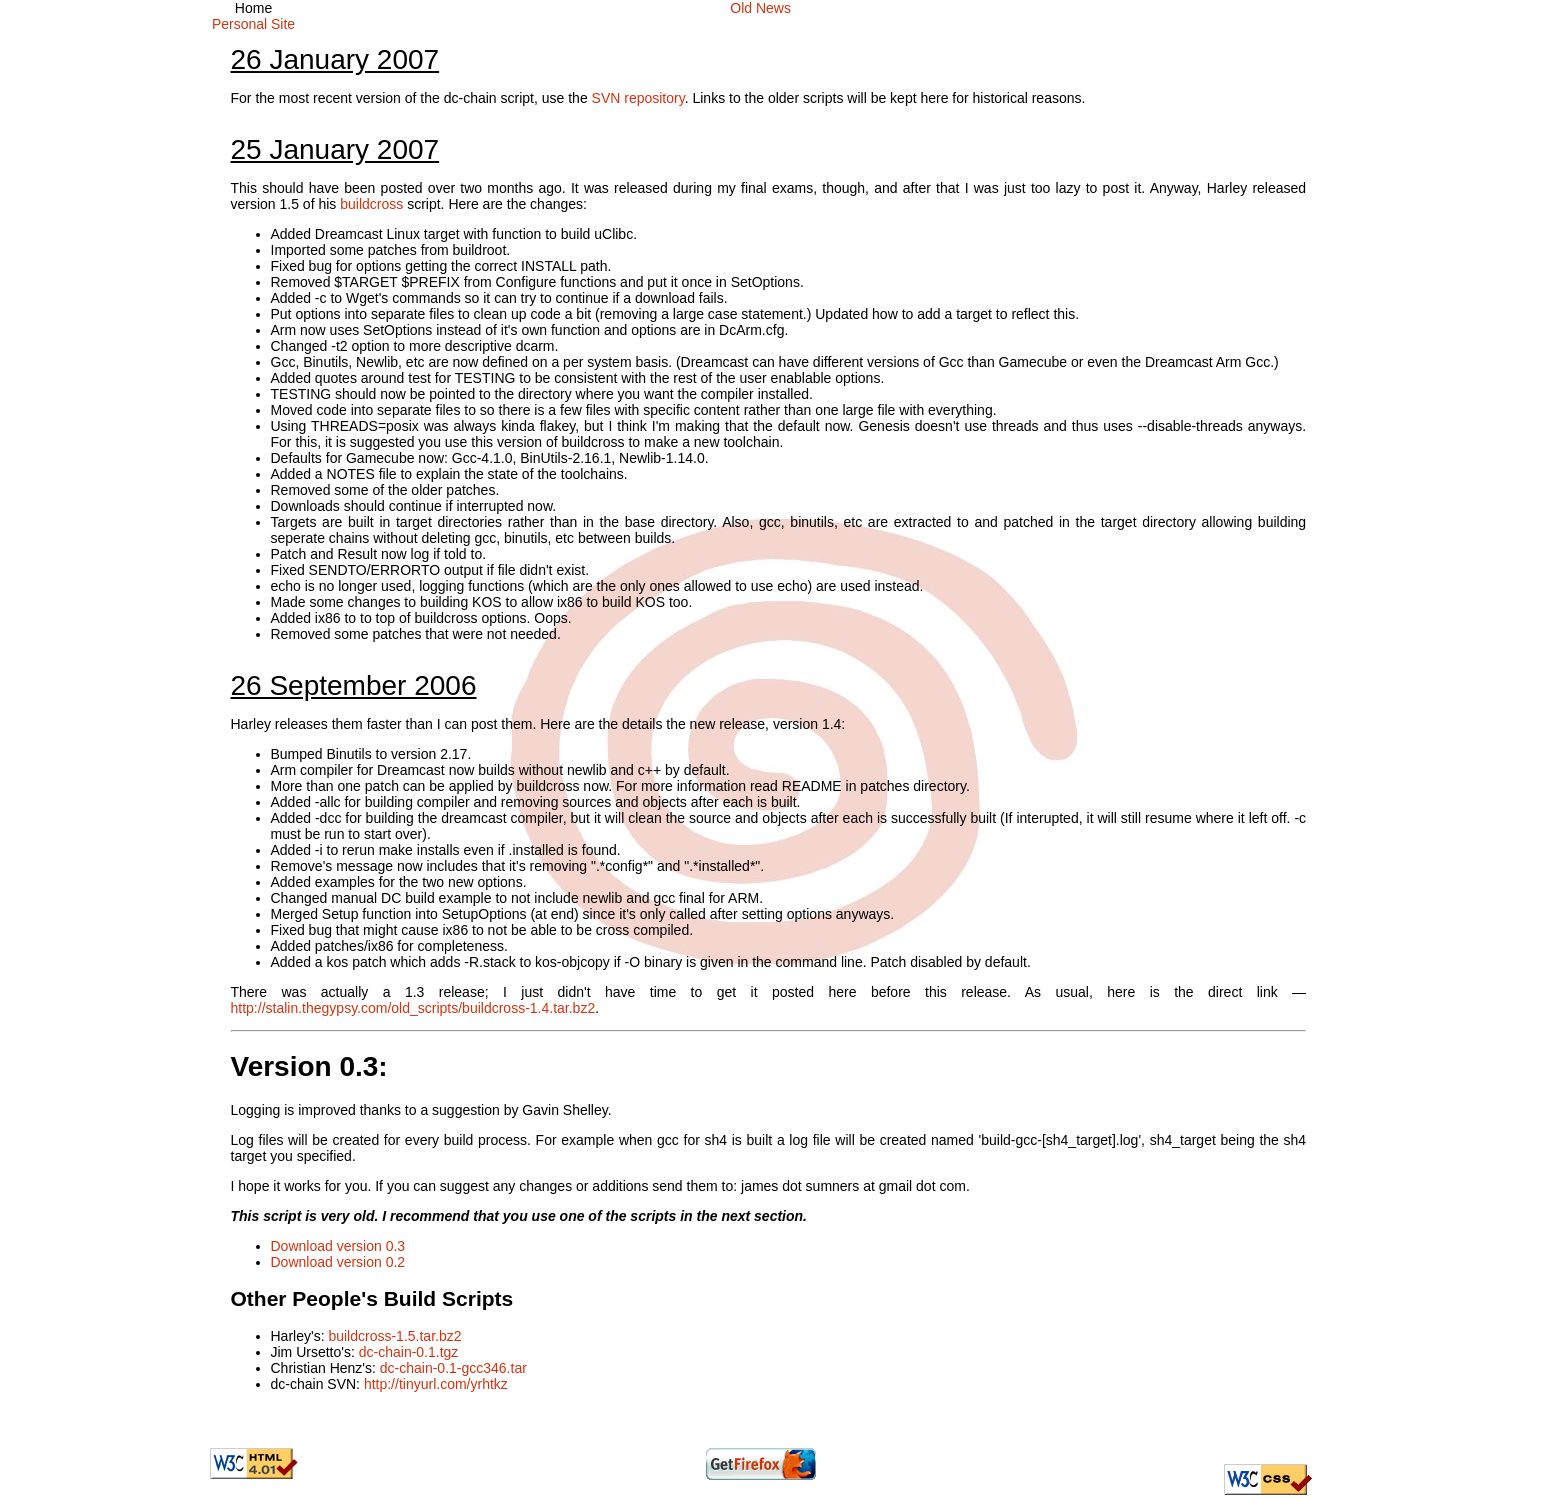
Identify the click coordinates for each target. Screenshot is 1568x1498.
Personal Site (253, 24)
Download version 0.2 (338, 1262)
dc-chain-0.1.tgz (409, 1352)
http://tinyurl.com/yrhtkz (436, 1384)
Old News (760, 8)
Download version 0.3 (338, 1246)
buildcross (371, 204)
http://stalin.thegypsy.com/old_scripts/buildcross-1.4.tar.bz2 (413, 1008)
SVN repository (638, 98)
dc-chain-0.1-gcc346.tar (453, 1368)
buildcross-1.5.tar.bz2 (394, 1336)
